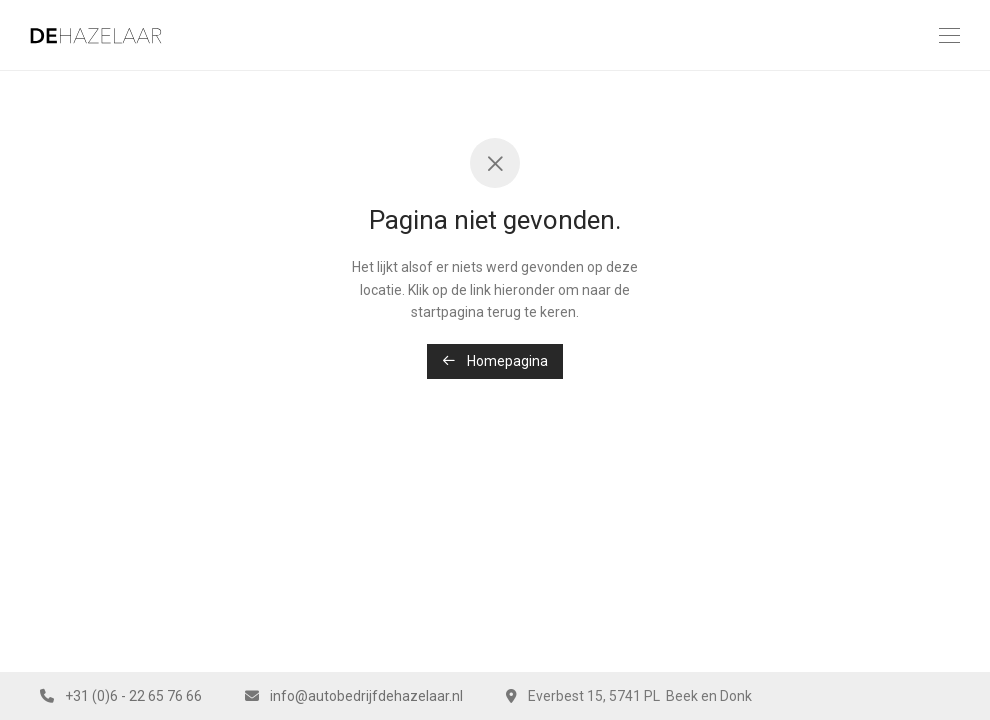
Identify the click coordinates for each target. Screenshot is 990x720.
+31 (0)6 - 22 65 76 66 (133, 696)
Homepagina (495, 361)
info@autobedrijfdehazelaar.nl (366, 696)
